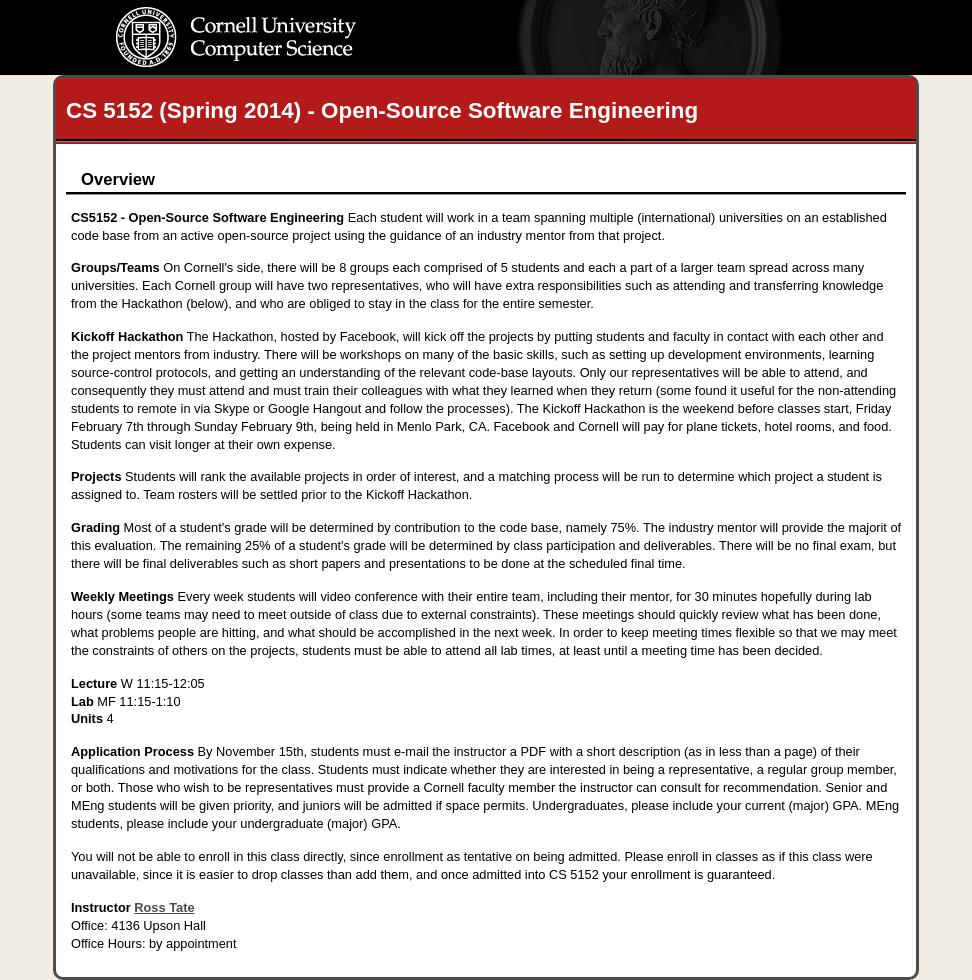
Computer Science (276, 56)
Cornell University (276, 19)
